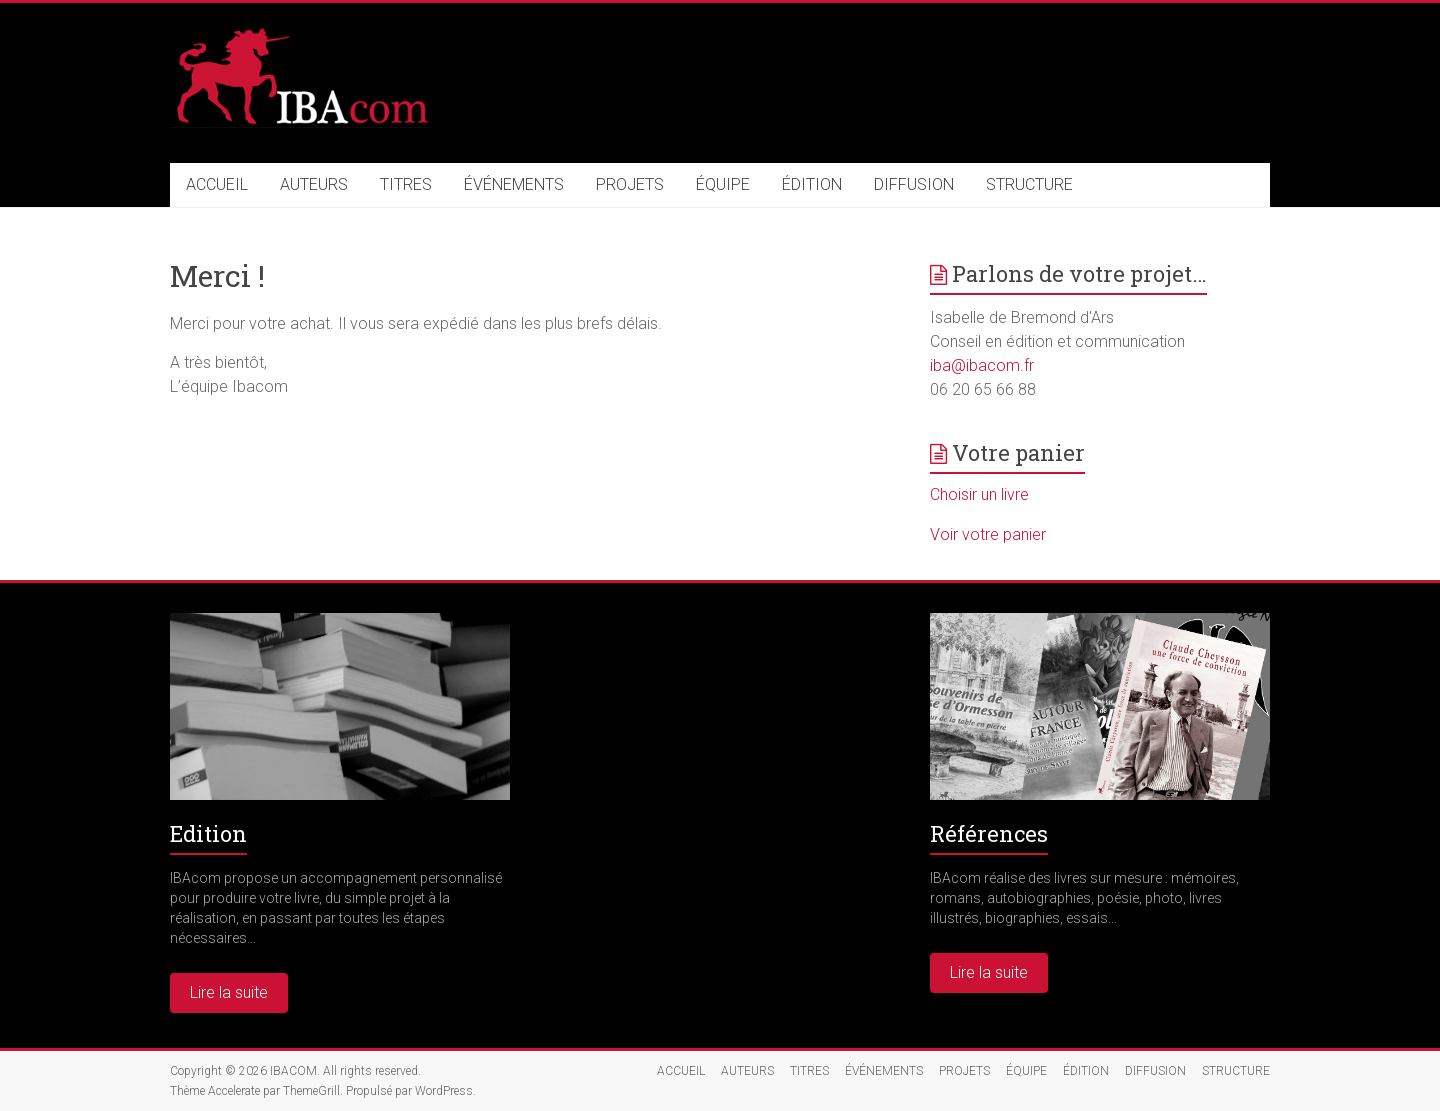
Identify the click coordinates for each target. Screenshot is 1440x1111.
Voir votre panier (988, 534)
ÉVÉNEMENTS (514, 184)
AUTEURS (314, 184)
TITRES (406, 184)
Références (989, 833)
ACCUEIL (217, 184)
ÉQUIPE (723, 184)
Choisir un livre (979, 494)
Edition (208, 833)
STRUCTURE (1029, 184)
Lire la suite (229, 992)
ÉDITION (812, 184)
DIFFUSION (914, 184)
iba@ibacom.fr (982, 365)
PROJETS (630, 184)
